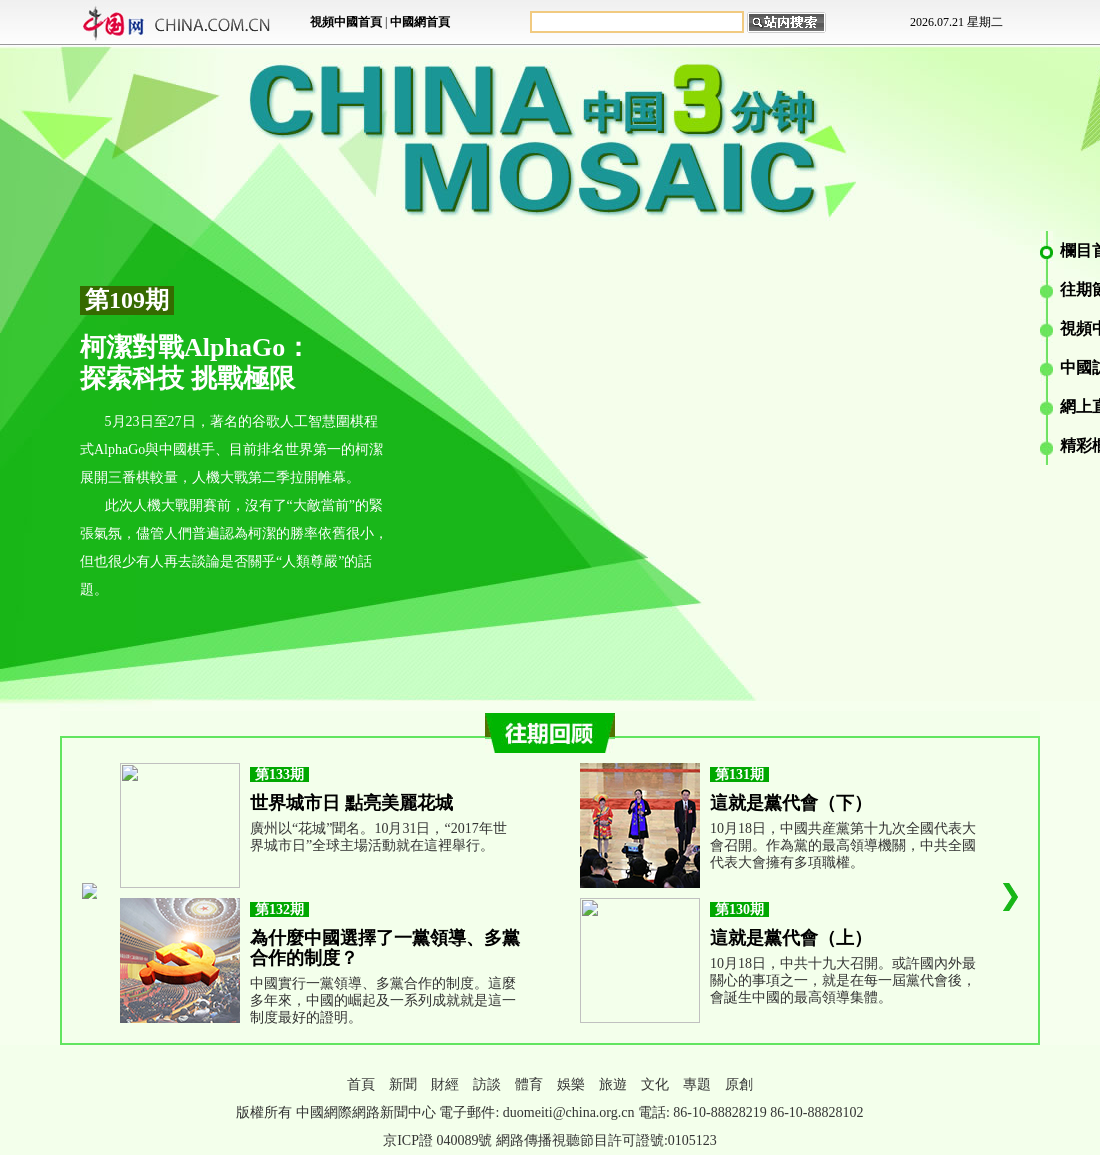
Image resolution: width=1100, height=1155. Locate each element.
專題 (697, 1084)
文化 (655, 1084)
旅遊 (613, 1084)
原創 (739, 1084)
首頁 (361, 1084)
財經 (445, 1084)
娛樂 (571, 1084)
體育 (529, 1084)
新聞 (403, 1084)
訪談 (487, 1084)
